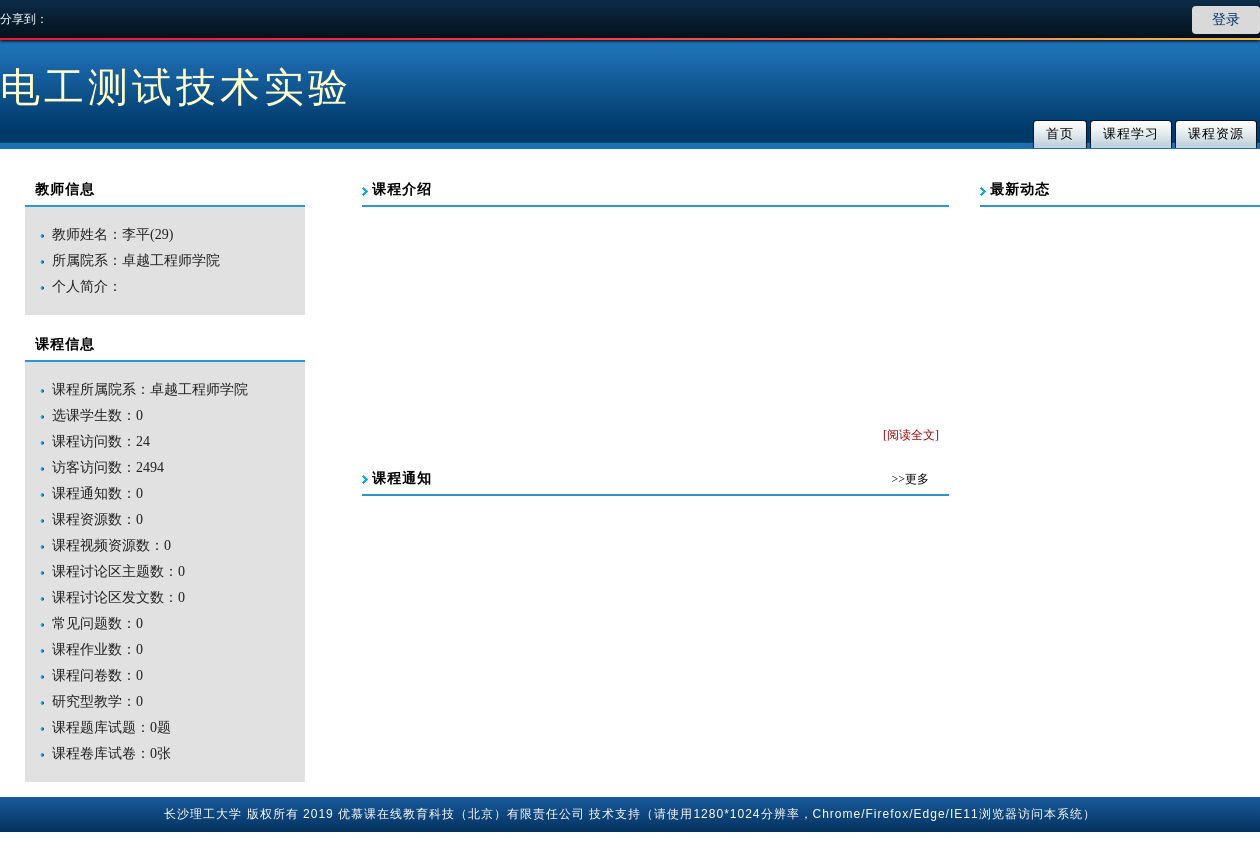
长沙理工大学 (203, 814)
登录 (1226, 19)
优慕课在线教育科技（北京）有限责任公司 (461, 814)
